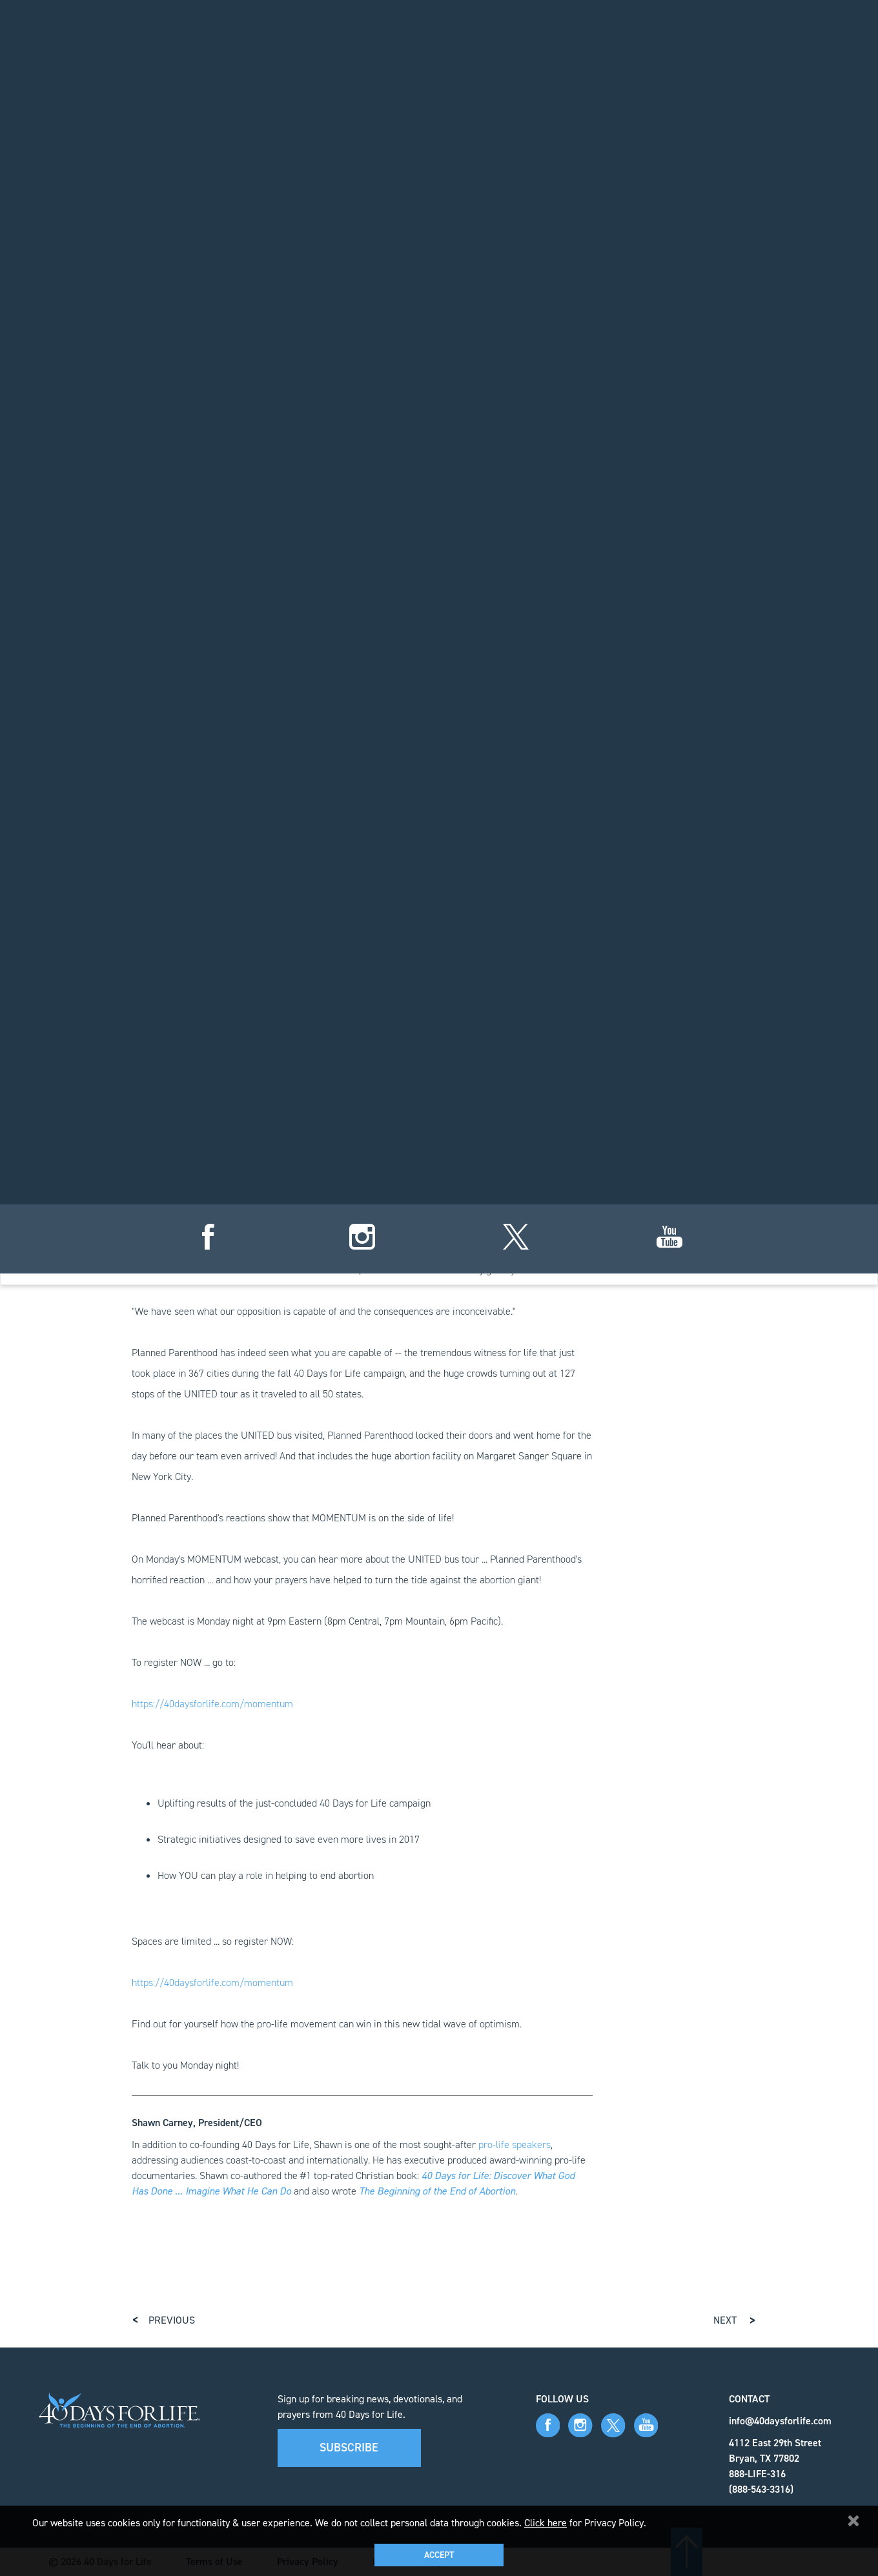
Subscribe (349, 2447)
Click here (545, 2523)
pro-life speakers (514, 2144)
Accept (439, 2555)
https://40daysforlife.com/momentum (212, 1703)
